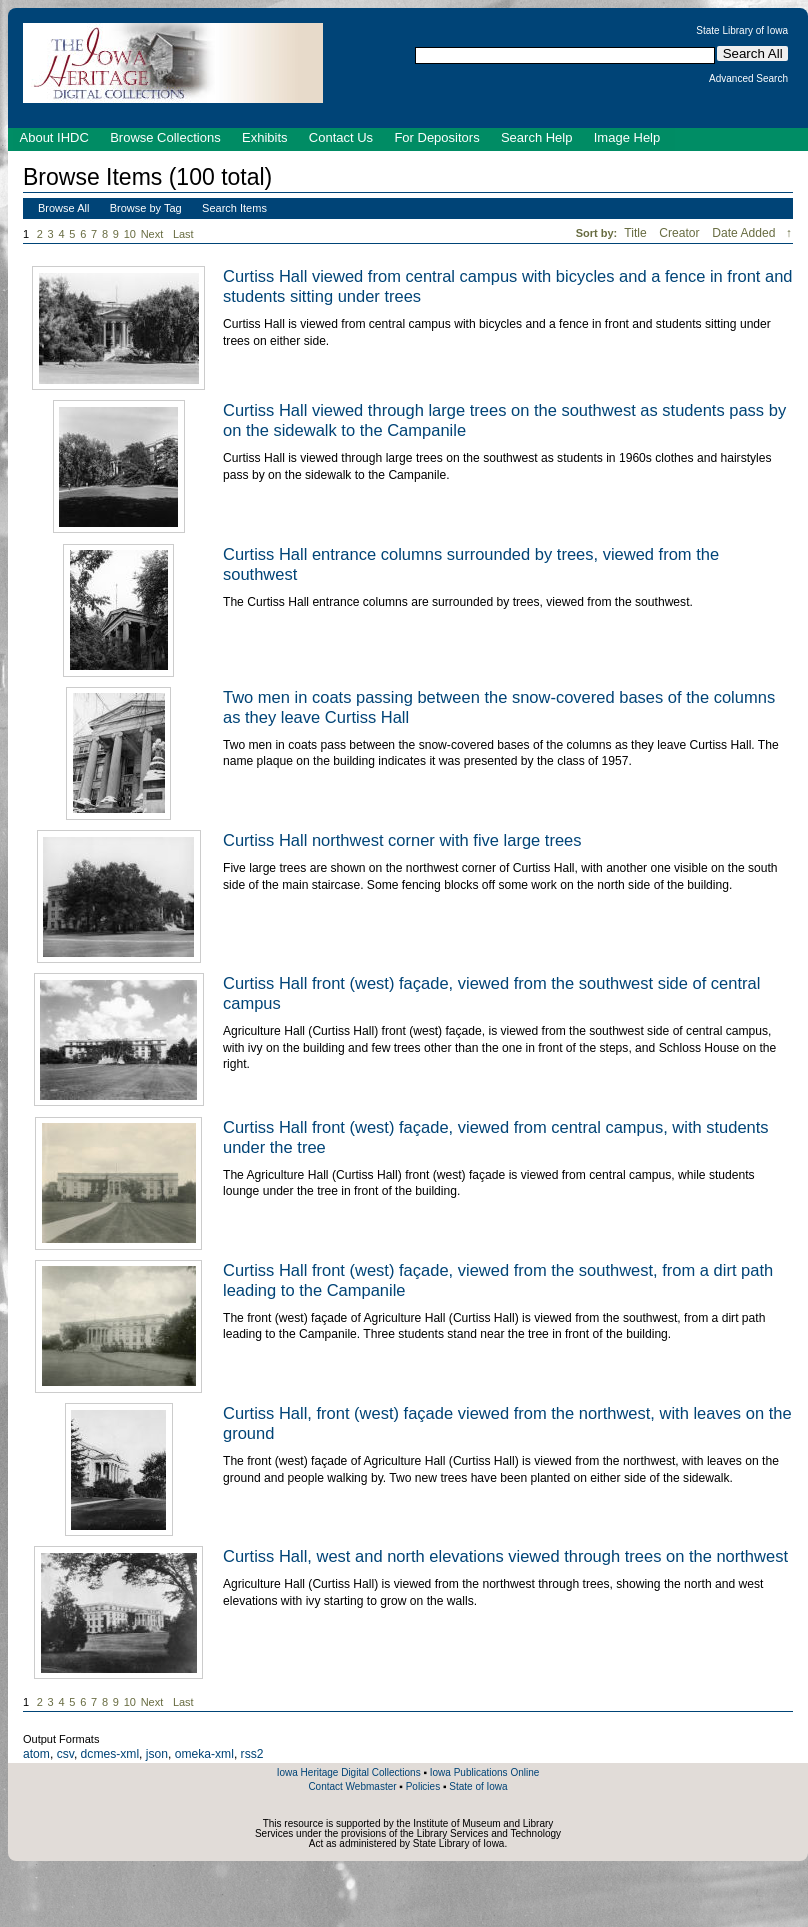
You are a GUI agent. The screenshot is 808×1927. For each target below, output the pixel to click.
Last (183, 234)
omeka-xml (204, 1754)
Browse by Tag (146, 208)
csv (65, 1754)
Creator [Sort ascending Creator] (681, 233)
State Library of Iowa (742, 31)
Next (156, 234)
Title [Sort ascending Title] (637, 233)
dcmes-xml (110, 1754)
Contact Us (341, 137)
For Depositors (436, 137)
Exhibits (265, 137)
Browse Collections (165, 137)
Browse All (63, 208)
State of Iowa (478, 1786)
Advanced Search (748, 79)
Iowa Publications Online (485, 1772)
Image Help (627, 137)
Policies (423, 1786)
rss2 (252, 1754)
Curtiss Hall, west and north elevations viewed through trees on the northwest (505, 1556)
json (157, 1754)
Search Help (537, 137)
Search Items (234, 208)
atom (36, 1754)
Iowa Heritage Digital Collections (349, 1772)
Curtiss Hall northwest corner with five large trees (402, 840)
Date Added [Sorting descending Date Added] (745, 233)
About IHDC (54, 137)
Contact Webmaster (352, 1786)
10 (130, 234)
